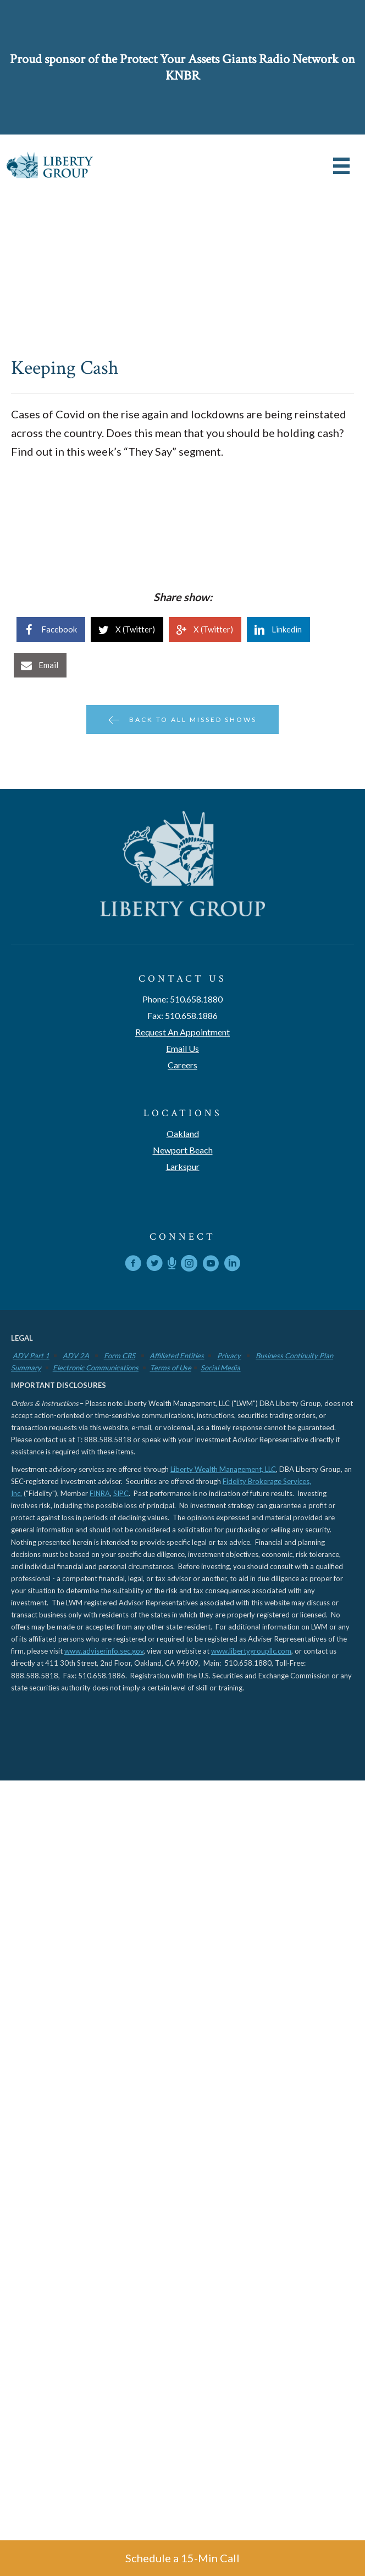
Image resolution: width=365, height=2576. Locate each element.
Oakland (183, 1133)
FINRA (100, 1493)
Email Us (182, 1048)
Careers (182, 1065)
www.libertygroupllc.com (251, 1651)
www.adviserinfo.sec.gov (103, 1651)
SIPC (121, 1493)
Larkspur (183, 1166)
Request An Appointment (182, 1032)
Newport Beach (183, 1150)
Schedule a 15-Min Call (182, 2557)
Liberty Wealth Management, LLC (223, 1469)
